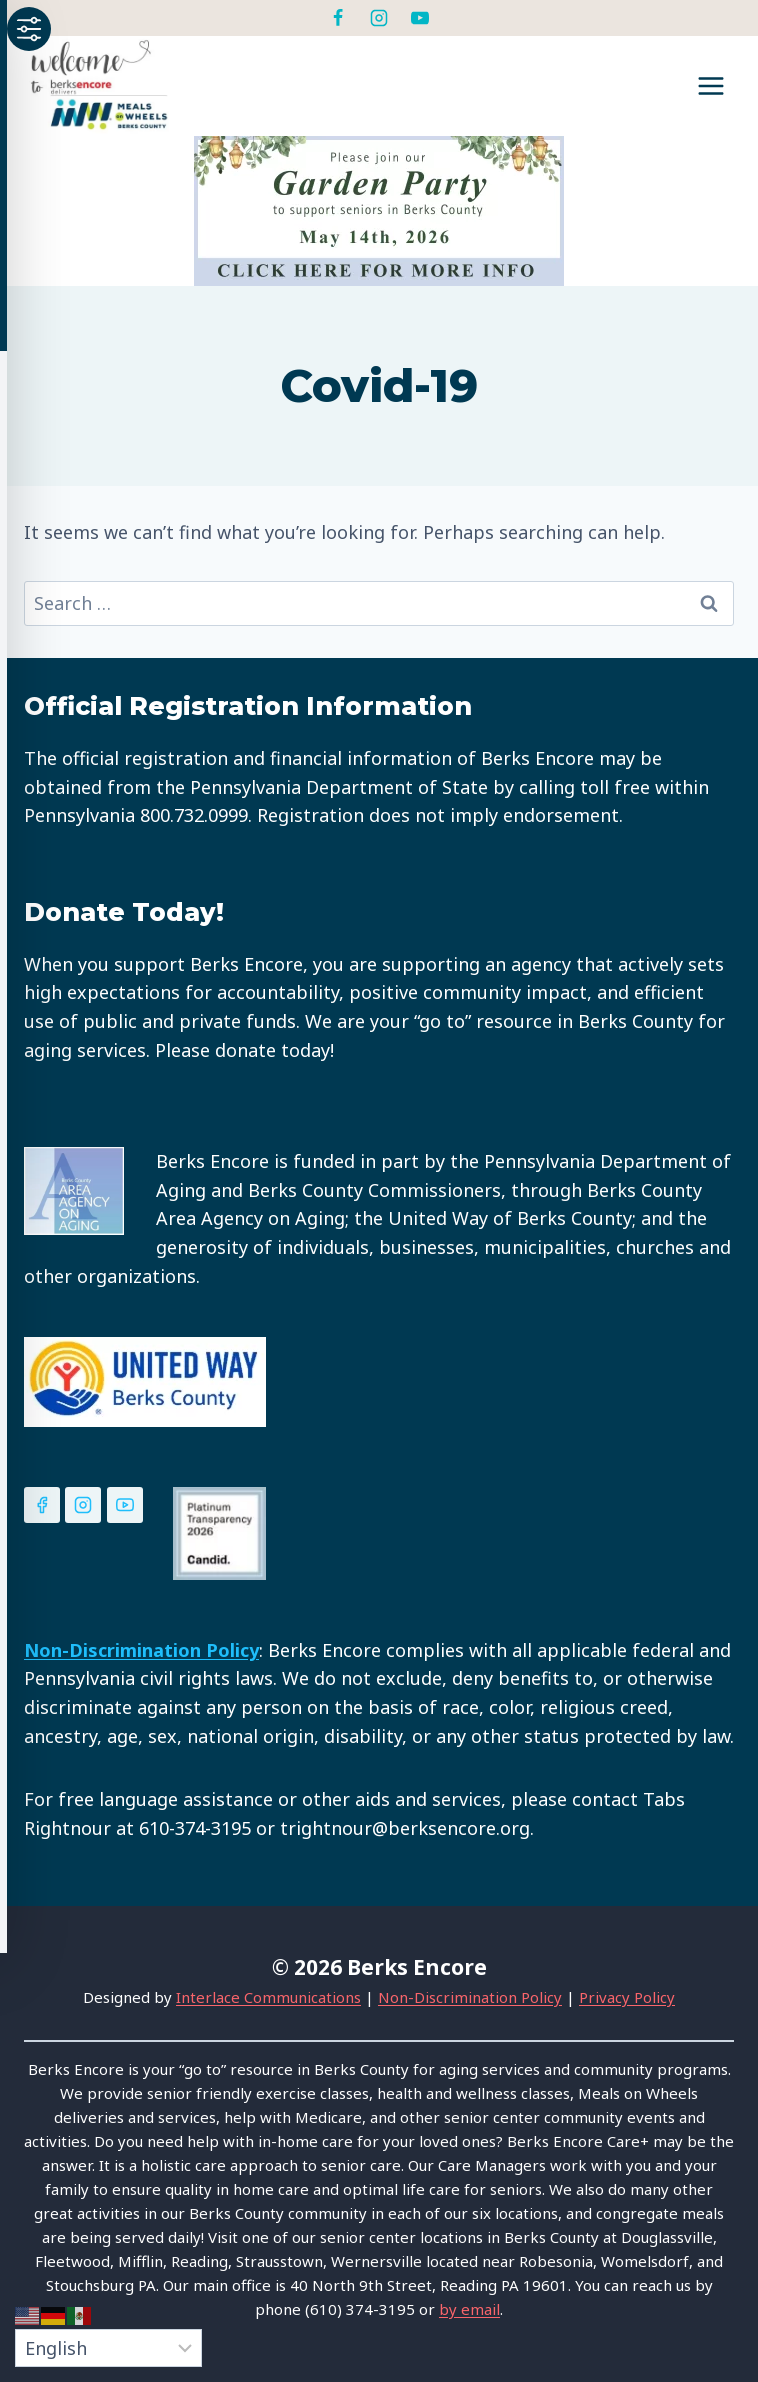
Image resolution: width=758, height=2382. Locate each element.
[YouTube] (420, 18)
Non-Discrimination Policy (470, 1997)
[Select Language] (108, 2348)
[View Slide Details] (379, 211)
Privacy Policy (627, 1997)
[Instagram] (379, 18)
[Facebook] (338, 18)
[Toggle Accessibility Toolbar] (29, 29)
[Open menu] (710, 85)
